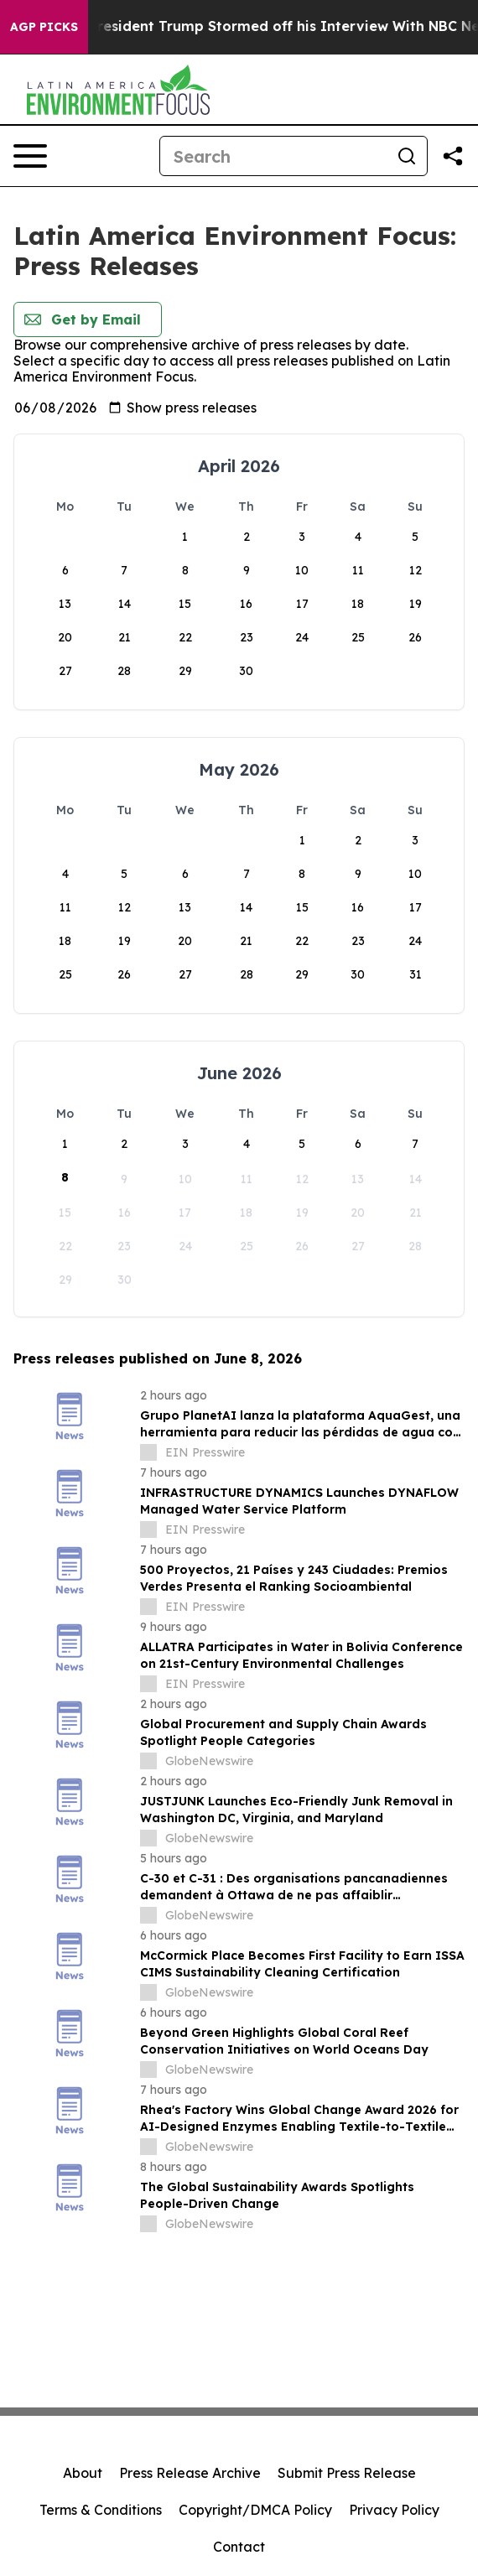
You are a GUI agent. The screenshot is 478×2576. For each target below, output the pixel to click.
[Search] (273, 156)
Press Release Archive (190, 2472)
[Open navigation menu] (30, 156)
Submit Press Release (347, 2472)
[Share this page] (453, 156)
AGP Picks (44, 26)
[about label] (148, 1452)
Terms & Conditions (100, 2509)
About (82, 2472)
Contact (239, 2546)
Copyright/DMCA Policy (255, 2509)
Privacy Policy (394, 2509)
